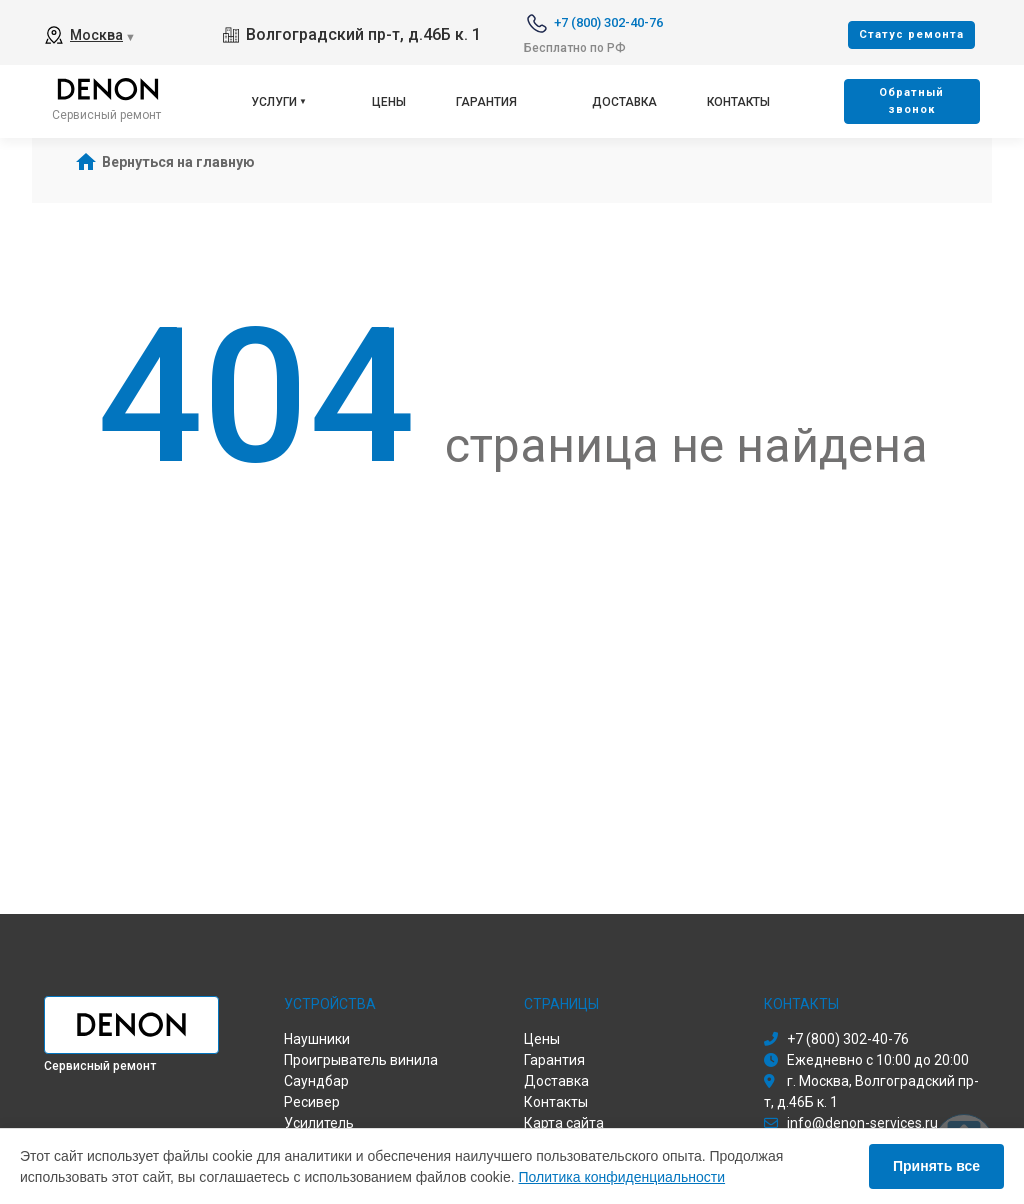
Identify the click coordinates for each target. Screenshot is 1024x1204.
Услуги (274, 102)
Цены (389, 102)
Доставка (624, 102)
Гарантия (486, 102)
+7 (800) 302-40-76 (608, 22)
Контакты (738, 102)
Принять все (936, 1166)
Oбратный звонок (911, 101)
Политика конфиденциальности (622, 1177)
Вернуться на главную (178, 162)
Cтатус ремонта (911, 34)
